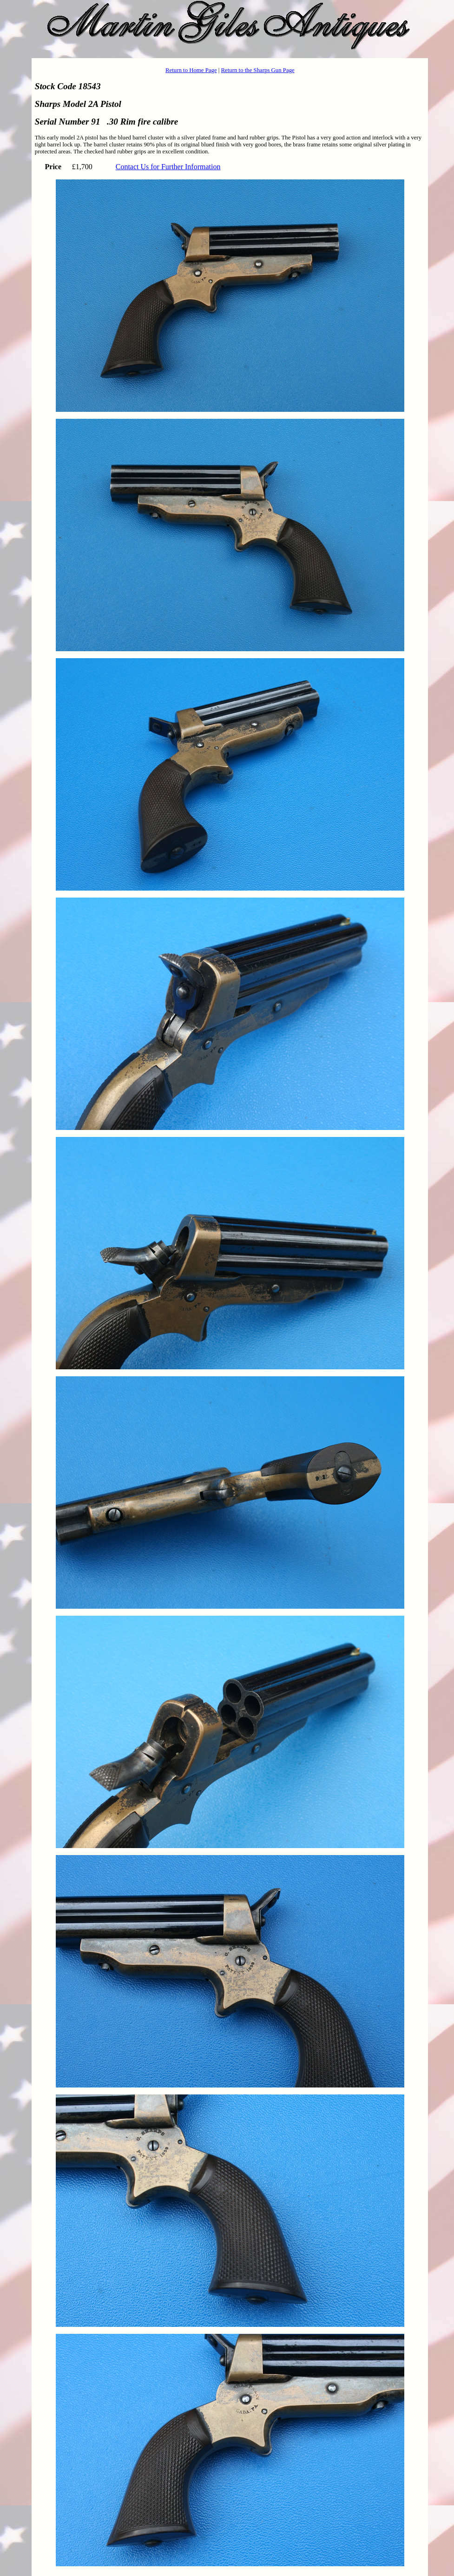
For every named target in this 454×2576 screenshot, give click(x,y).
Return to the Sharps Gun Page (258, 70)
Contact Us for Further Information (168, 167)
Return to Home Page (191, 70)
